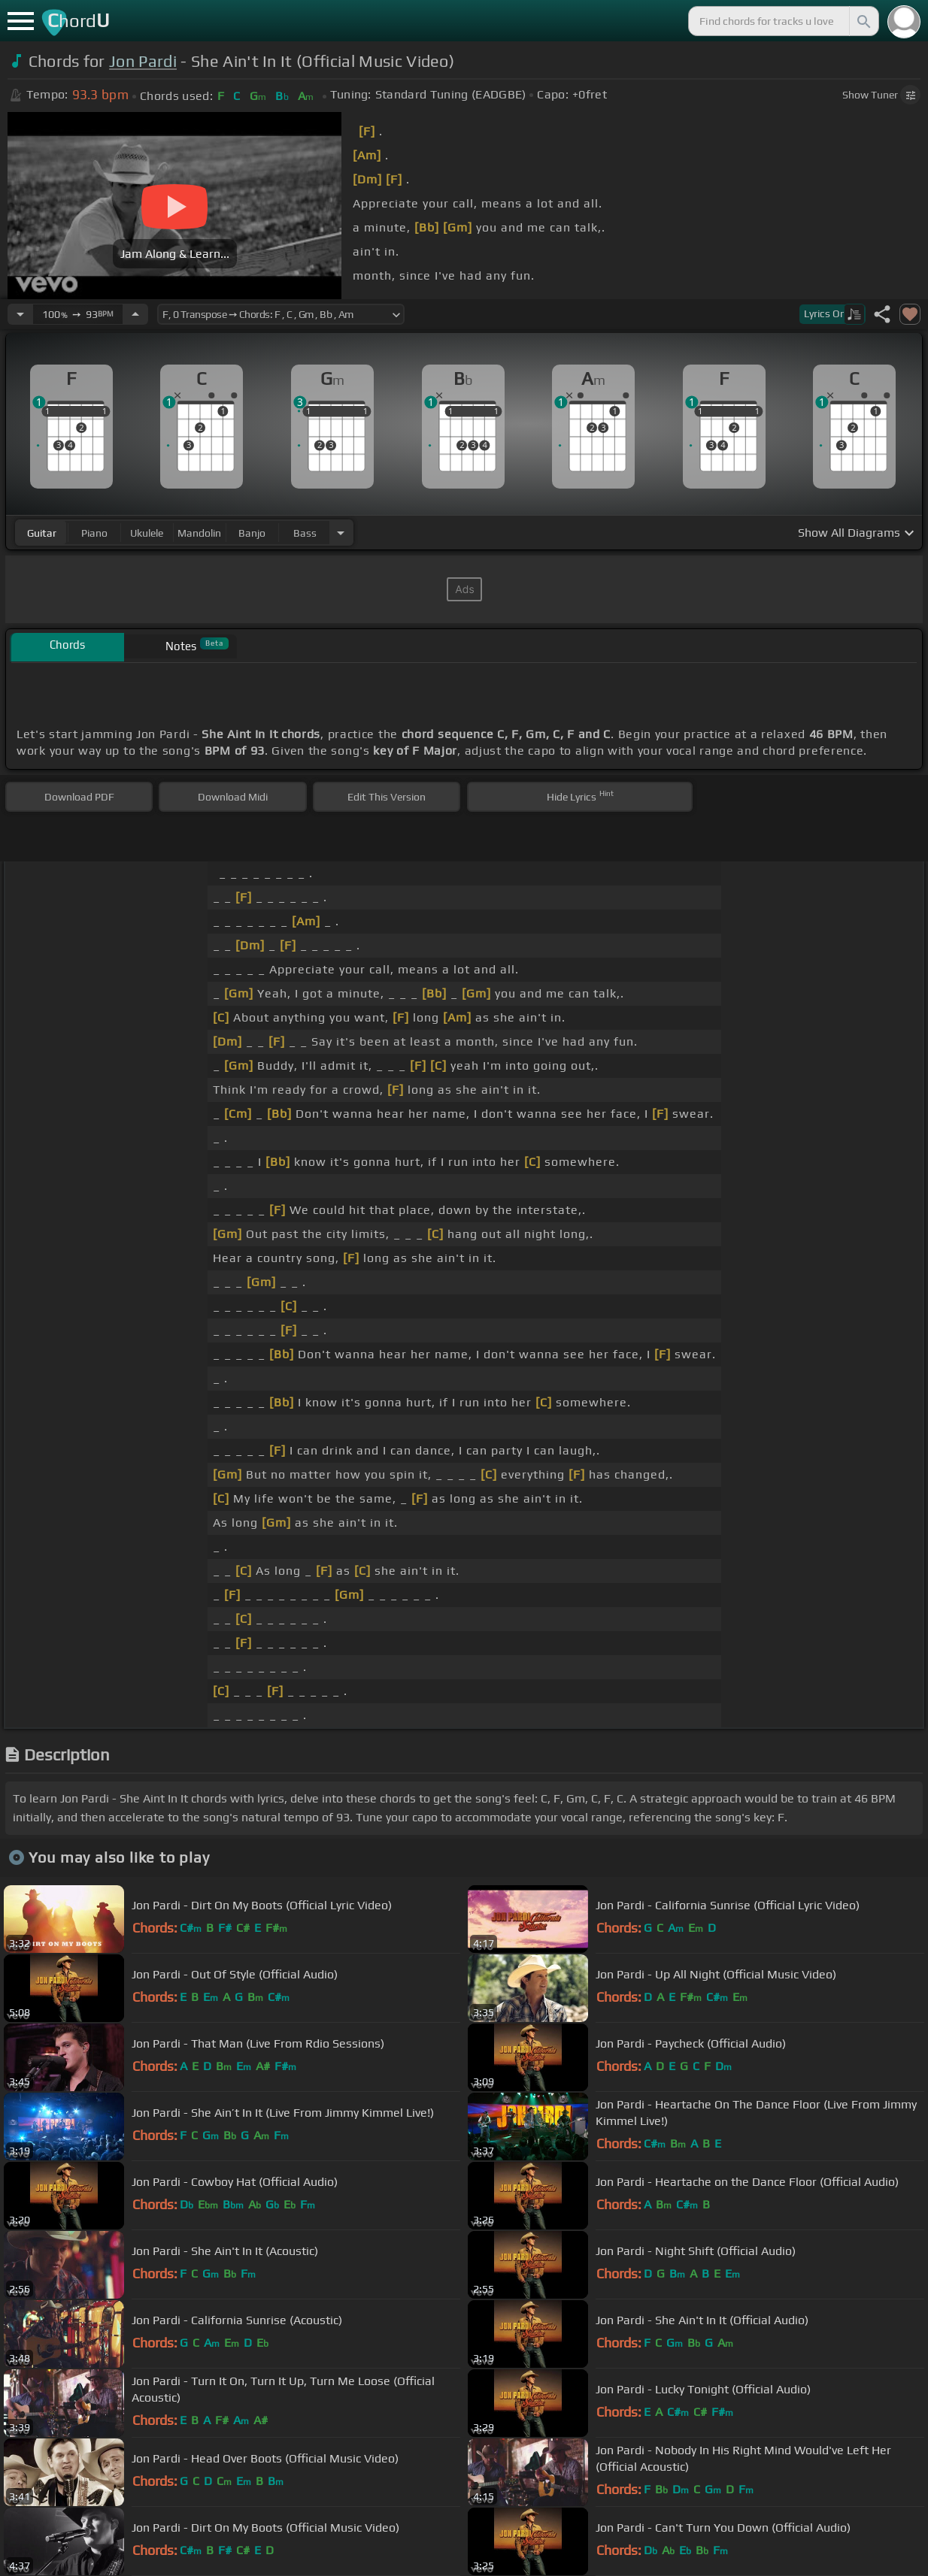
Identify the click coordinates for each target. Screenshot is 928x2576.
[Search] (862, 21)
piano (94, 533)
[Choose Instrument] (340, 532)
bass (305, 533)
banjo (251, 533)
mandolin (199, 533)
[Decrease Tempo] (20, 314)
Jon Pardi (143, 61)
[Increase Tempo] (135, 314)
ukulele (146, 533)
